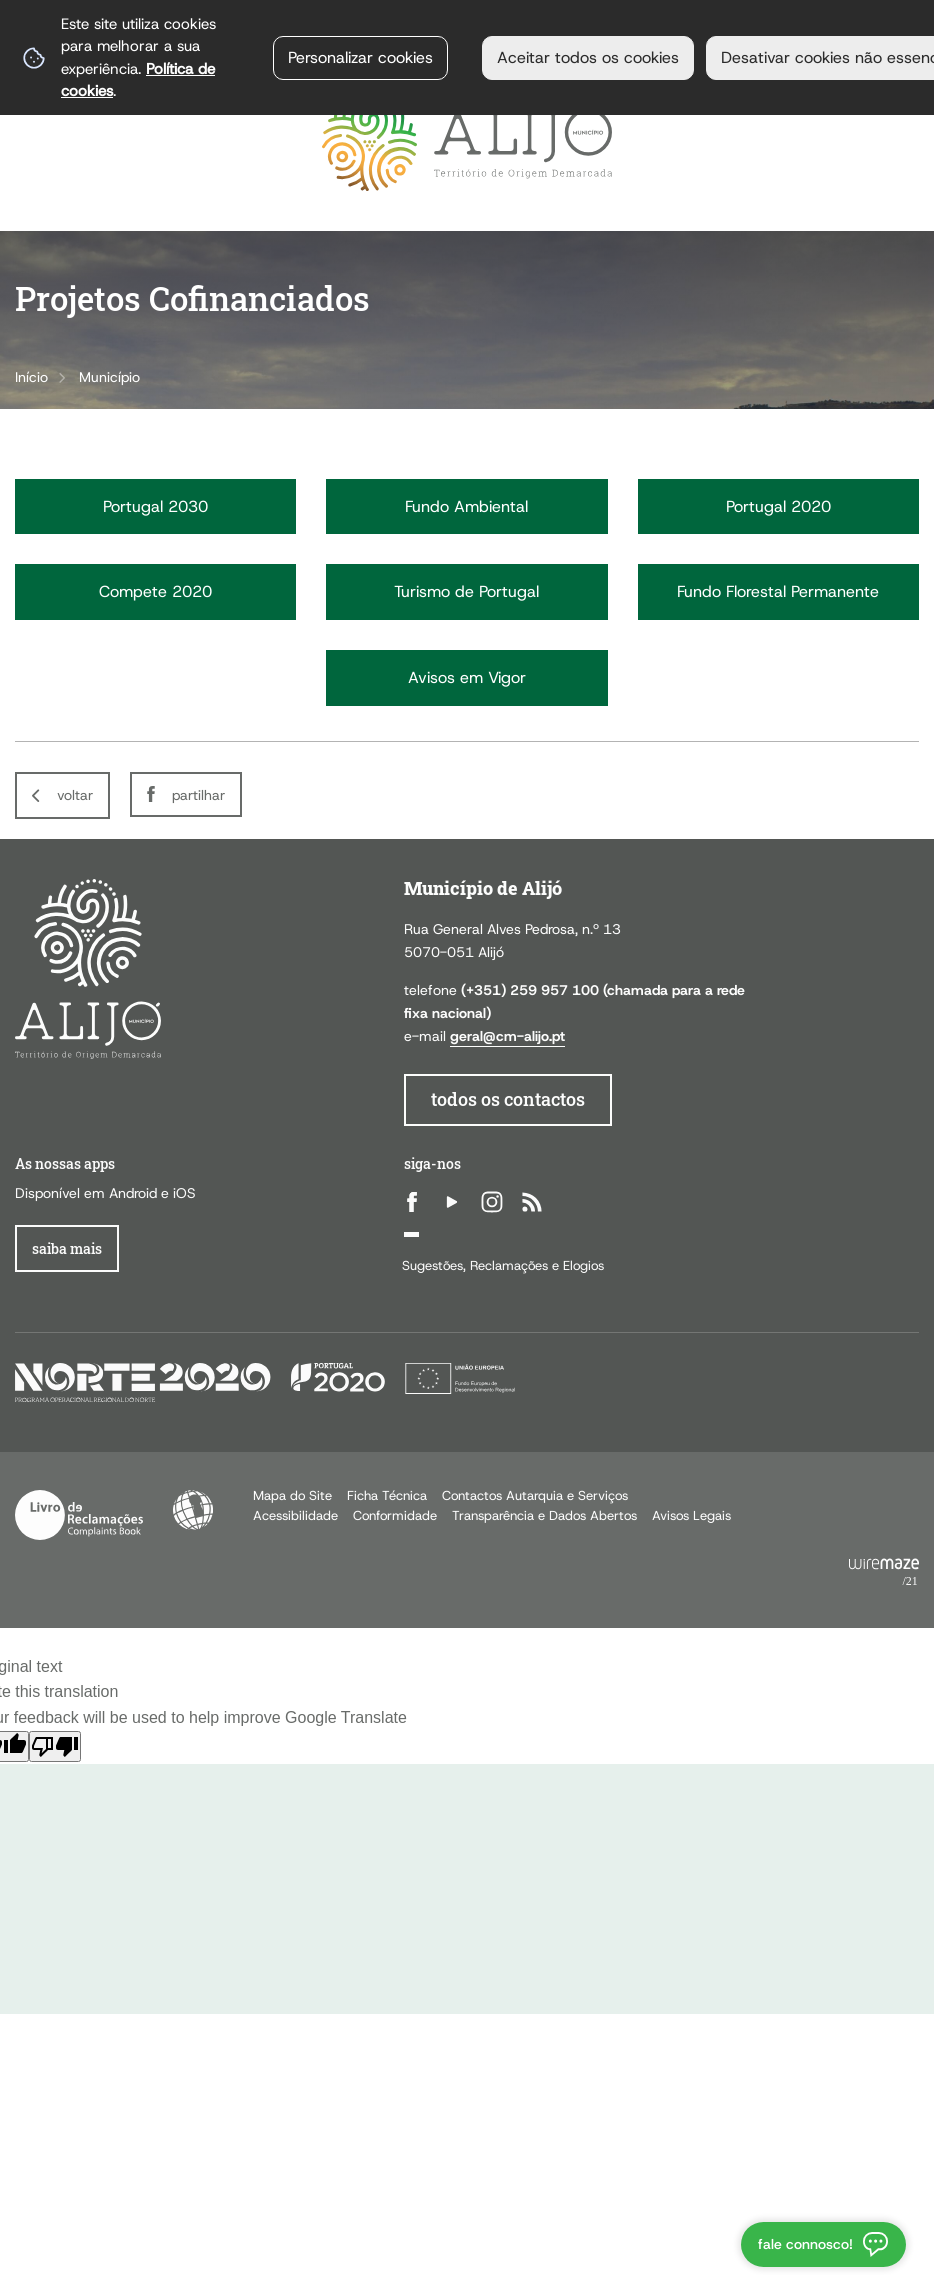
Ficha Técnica (387, 1495)
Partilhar (198, 795)
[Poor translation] (55, 1746)
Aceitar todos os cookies (588, 57)
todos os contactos (508, 1099)
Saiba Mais (67, 1248)
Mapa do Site (292, 1495)
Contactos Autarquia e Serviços (535, 1495)
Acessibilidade (193, 1510)
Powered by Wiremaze (884, 1573)
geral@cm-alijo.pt (507, 1036)
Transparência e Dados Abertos (544, 1515)
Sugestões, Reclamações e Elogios (503, 1265)
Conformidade (395, 1515)
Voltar (75, 795)
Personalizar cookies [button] (360, 57)
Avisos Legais (691, 1515)
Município (109, 377)
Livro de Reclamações (79, 1515)
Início (31, 377)
